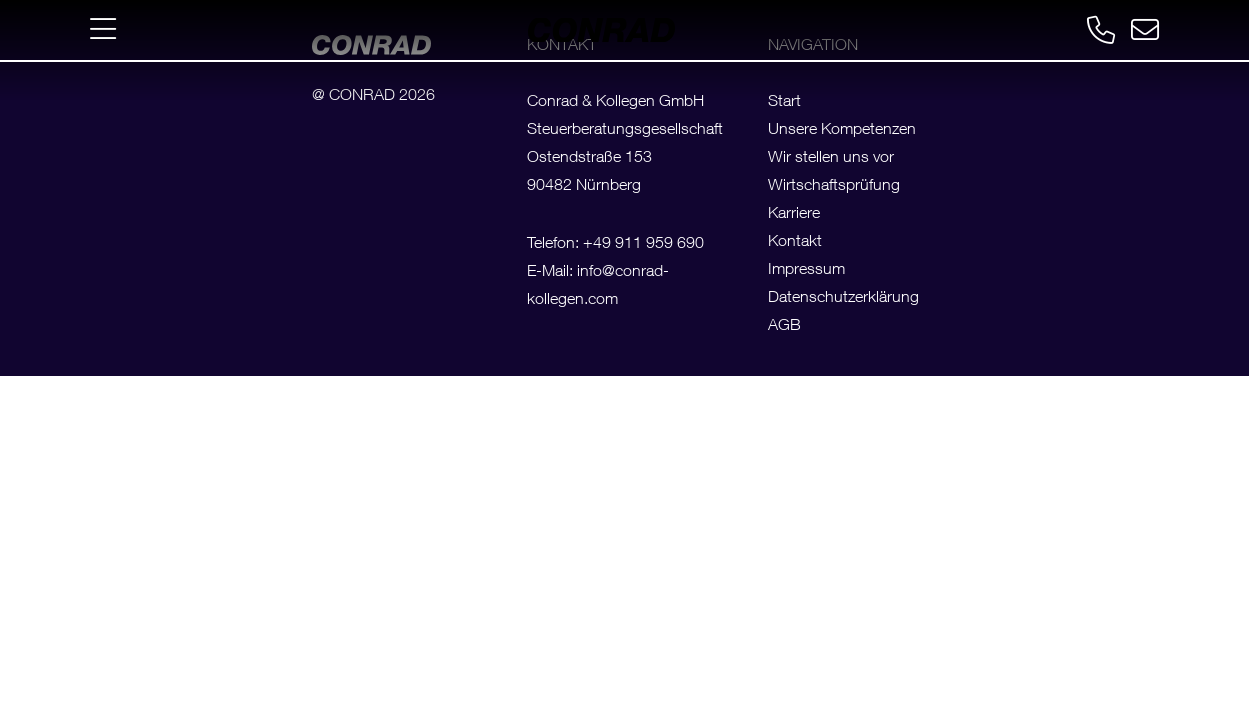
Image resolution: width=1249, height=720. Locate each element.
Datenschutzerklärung (843, 299)
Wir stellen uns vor (831, 159)
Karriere (794, 215)
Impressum (806, 271)
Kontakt (795, 243)
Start (784, 103)
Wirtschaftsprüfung (834, 187)
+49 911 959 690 (643, 245)
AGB (784, 327)
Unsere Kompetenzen (842, 131)
